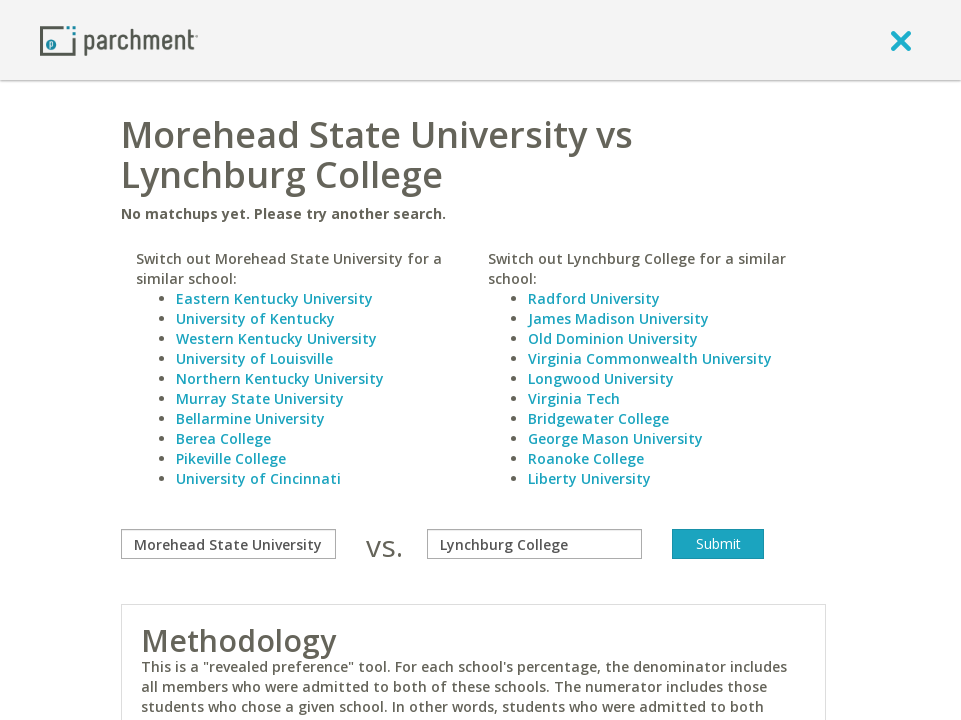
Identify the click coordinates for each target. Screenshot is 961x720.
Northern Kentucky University (280, 378)
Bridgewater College (598, 418)
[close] (901, 40)
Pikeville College (231, 458)
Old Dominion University (613, 338)
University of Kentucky (255, 318)
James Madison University (618, 318)
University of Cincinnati (258, 478)
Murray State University (260, 398)
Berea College (223, 438)
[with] (534, 544)
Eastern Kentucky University (274, 298)
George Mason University (615, 438)
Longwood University (601, 378)
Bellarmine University (250, 418)
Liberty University (589, 478)
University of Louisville (254, 358)
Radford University (594, 298)
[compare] (228, 544)
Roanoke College (586, 458)
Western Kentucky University (276, 338)
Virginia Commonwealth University (650, 358)
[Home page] (119, 39)
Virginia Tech (574, 398)
